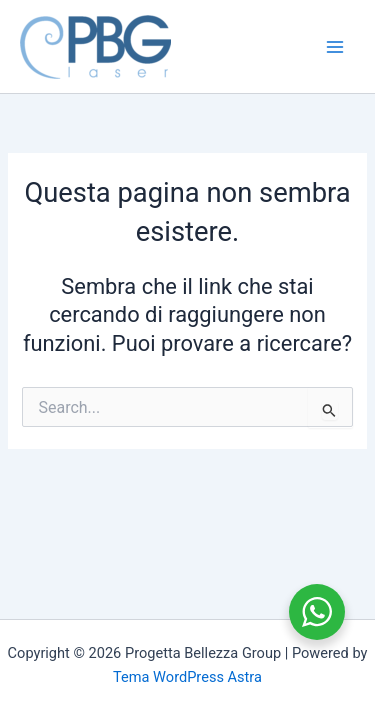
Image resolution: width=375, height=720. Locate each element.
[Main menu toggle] (335, 46)
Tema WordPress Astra (187, 677)
